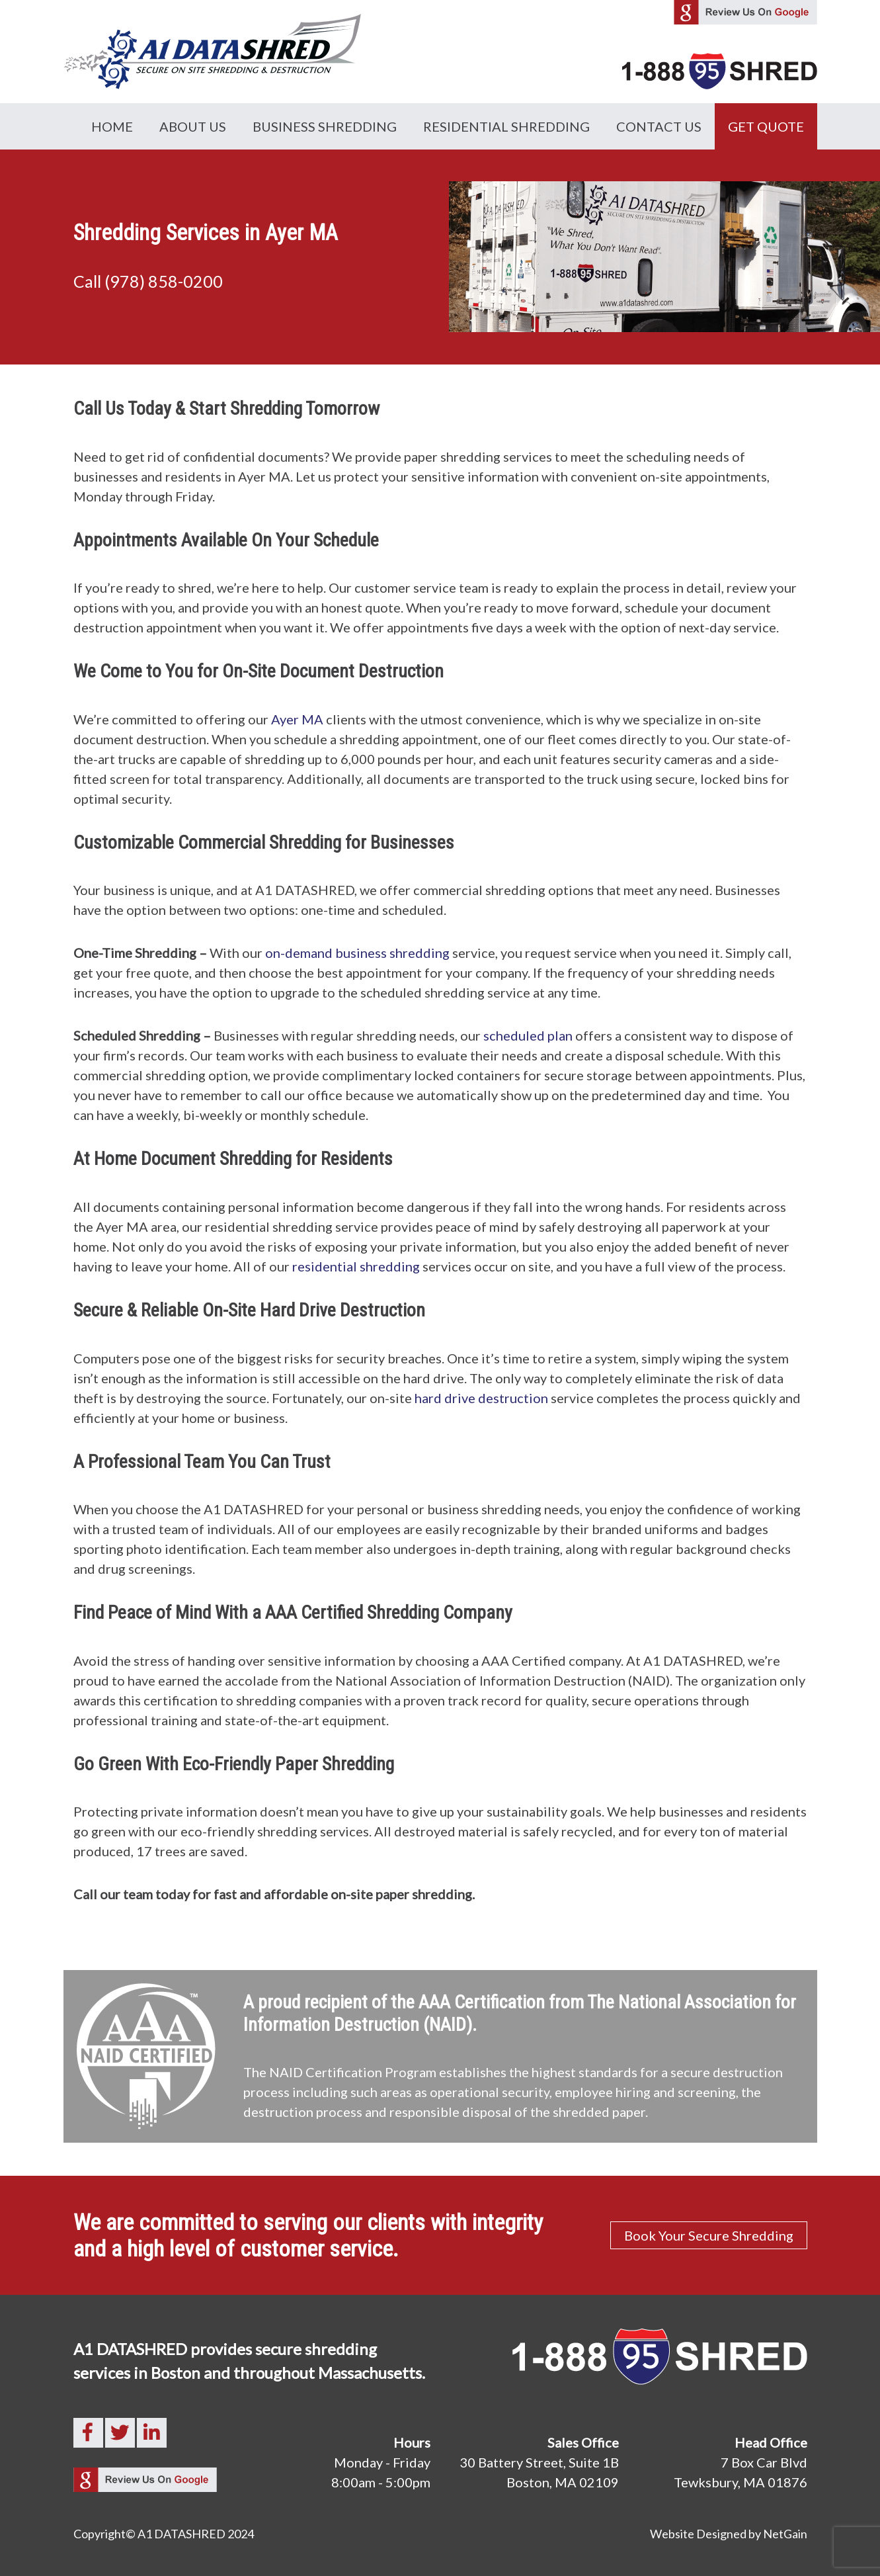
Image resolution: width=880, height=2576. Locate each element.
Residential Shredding (506, 126)
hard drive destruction (481, 1398)
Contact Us (658, 126)
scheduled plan (528, 1035)
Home (112, 126)
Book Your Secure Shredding (708, 2235)
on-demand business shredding (357, 953)
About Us (192, 126)
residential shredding (356, 1266)
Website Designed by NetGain (728, 2533)
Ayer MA (297, 719)
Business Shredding (325, 126)
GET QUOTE (766, 126)
